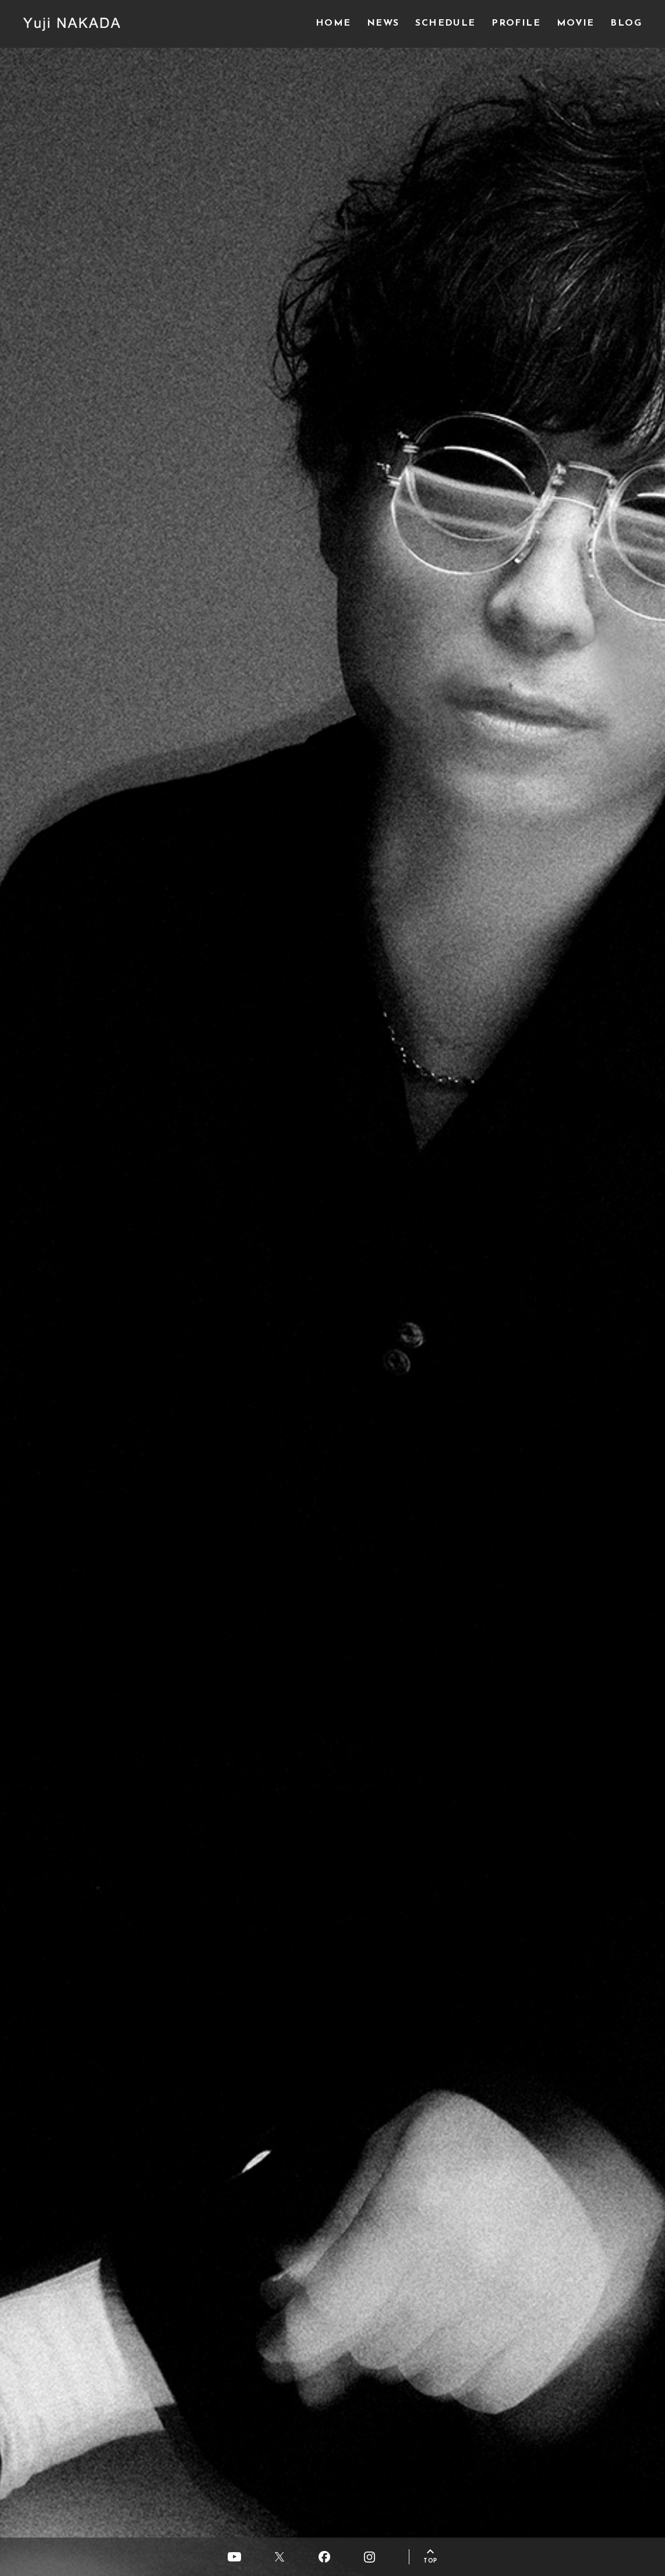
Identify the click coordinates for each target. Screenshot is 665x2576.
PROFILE (515, 23)
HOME (333, 23)
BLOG (626, 23)
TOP (430, 2561)
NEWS (383, 23)
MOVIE (576, 23)
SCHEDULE (445, 23)
